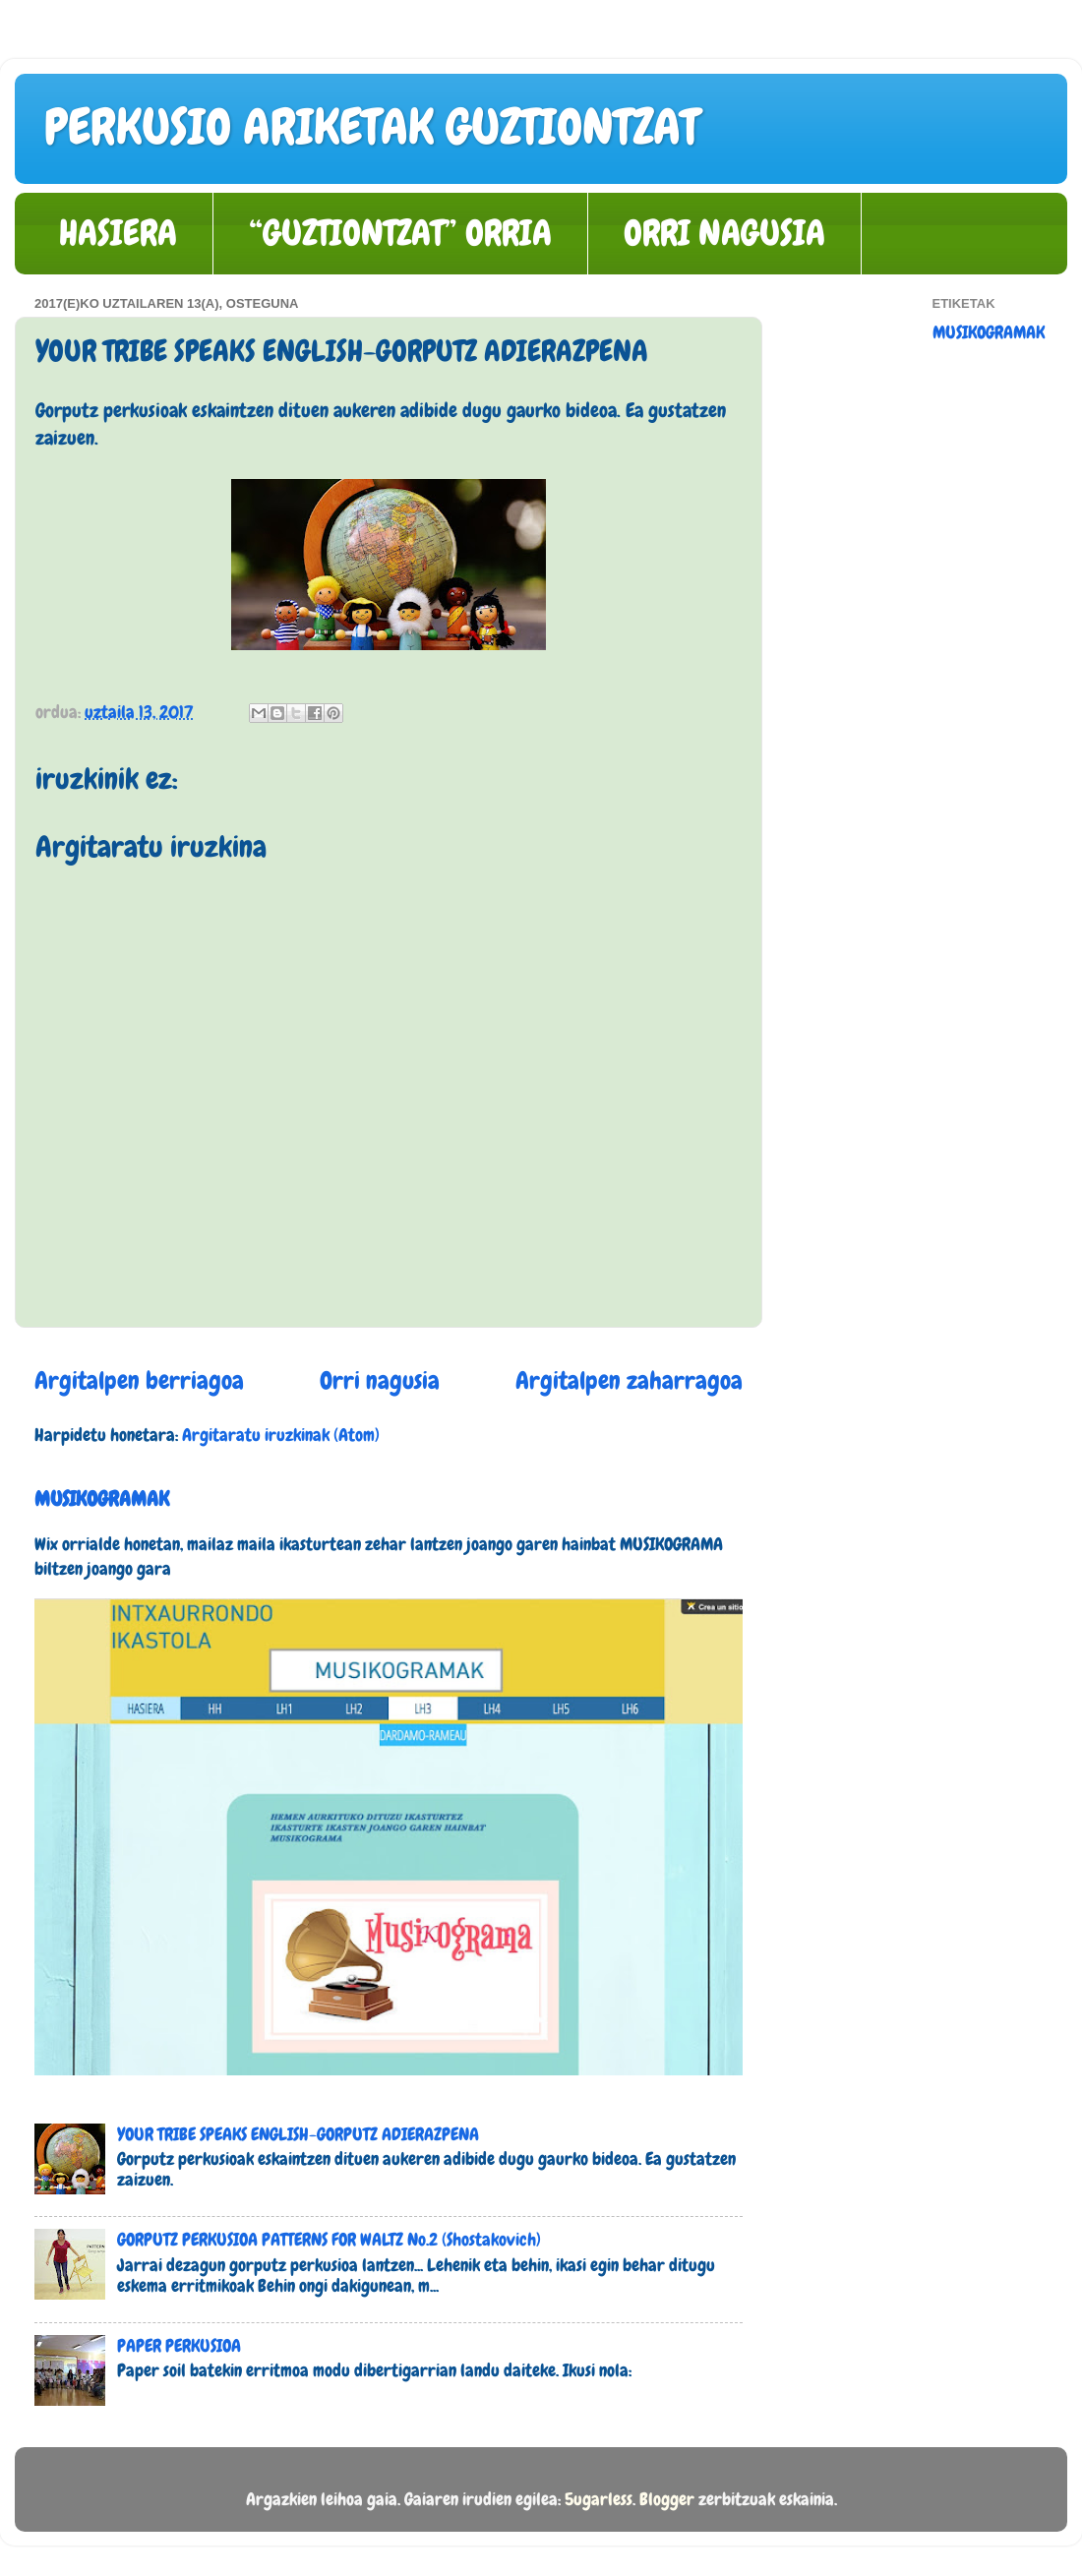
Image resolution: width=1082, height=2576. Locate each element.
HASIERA (118, 233)
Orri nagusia (380, 1380)
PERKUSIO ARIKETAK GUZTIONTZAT (371, 126)
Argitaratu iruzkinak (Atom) (281, 1434)
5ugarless (598, 2498)
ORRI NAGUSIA (724, 233)
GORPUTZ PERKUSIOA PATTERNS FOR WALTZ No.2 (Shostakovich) (329, 2239)
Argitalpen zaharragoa (629, 1380)
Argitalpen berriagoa (139, 1380)
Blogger (666, 2498)
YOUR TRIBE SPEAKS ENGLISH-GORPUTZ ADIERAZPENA (298, 2134)
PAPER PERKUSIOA (179, 2345)
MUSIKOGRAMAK (101, 1498)
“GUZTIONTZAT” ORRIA (400, 233)
